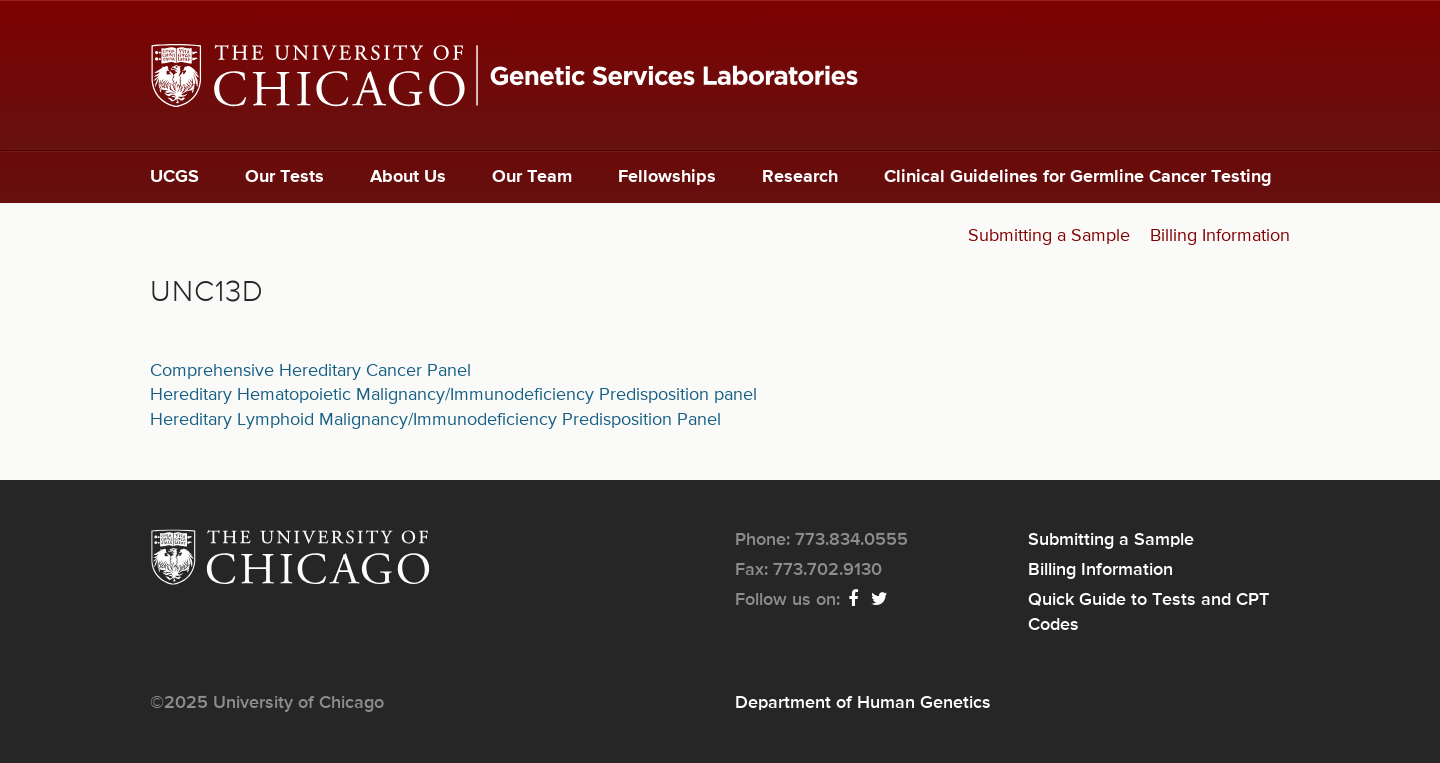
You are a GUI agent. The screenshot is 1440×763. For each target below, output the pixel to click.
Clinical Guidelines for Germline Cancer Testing (1078, 177)
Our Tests (284, 177)
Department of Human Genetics (863, 703)
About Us (408, 177)
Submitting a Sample (1049, 236)
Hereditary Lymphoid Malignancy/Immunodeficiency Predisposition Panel (435, 420)
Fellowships (667, 177)
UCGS (174, 177)
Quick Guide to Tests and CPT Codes (1148, 612)
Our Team (532, 177)
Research (800, 177)
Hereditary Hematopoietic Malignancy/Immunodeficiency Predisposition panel (453, 395)
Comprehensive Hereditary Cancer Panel (310, 371)
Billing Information (1220, 236)
